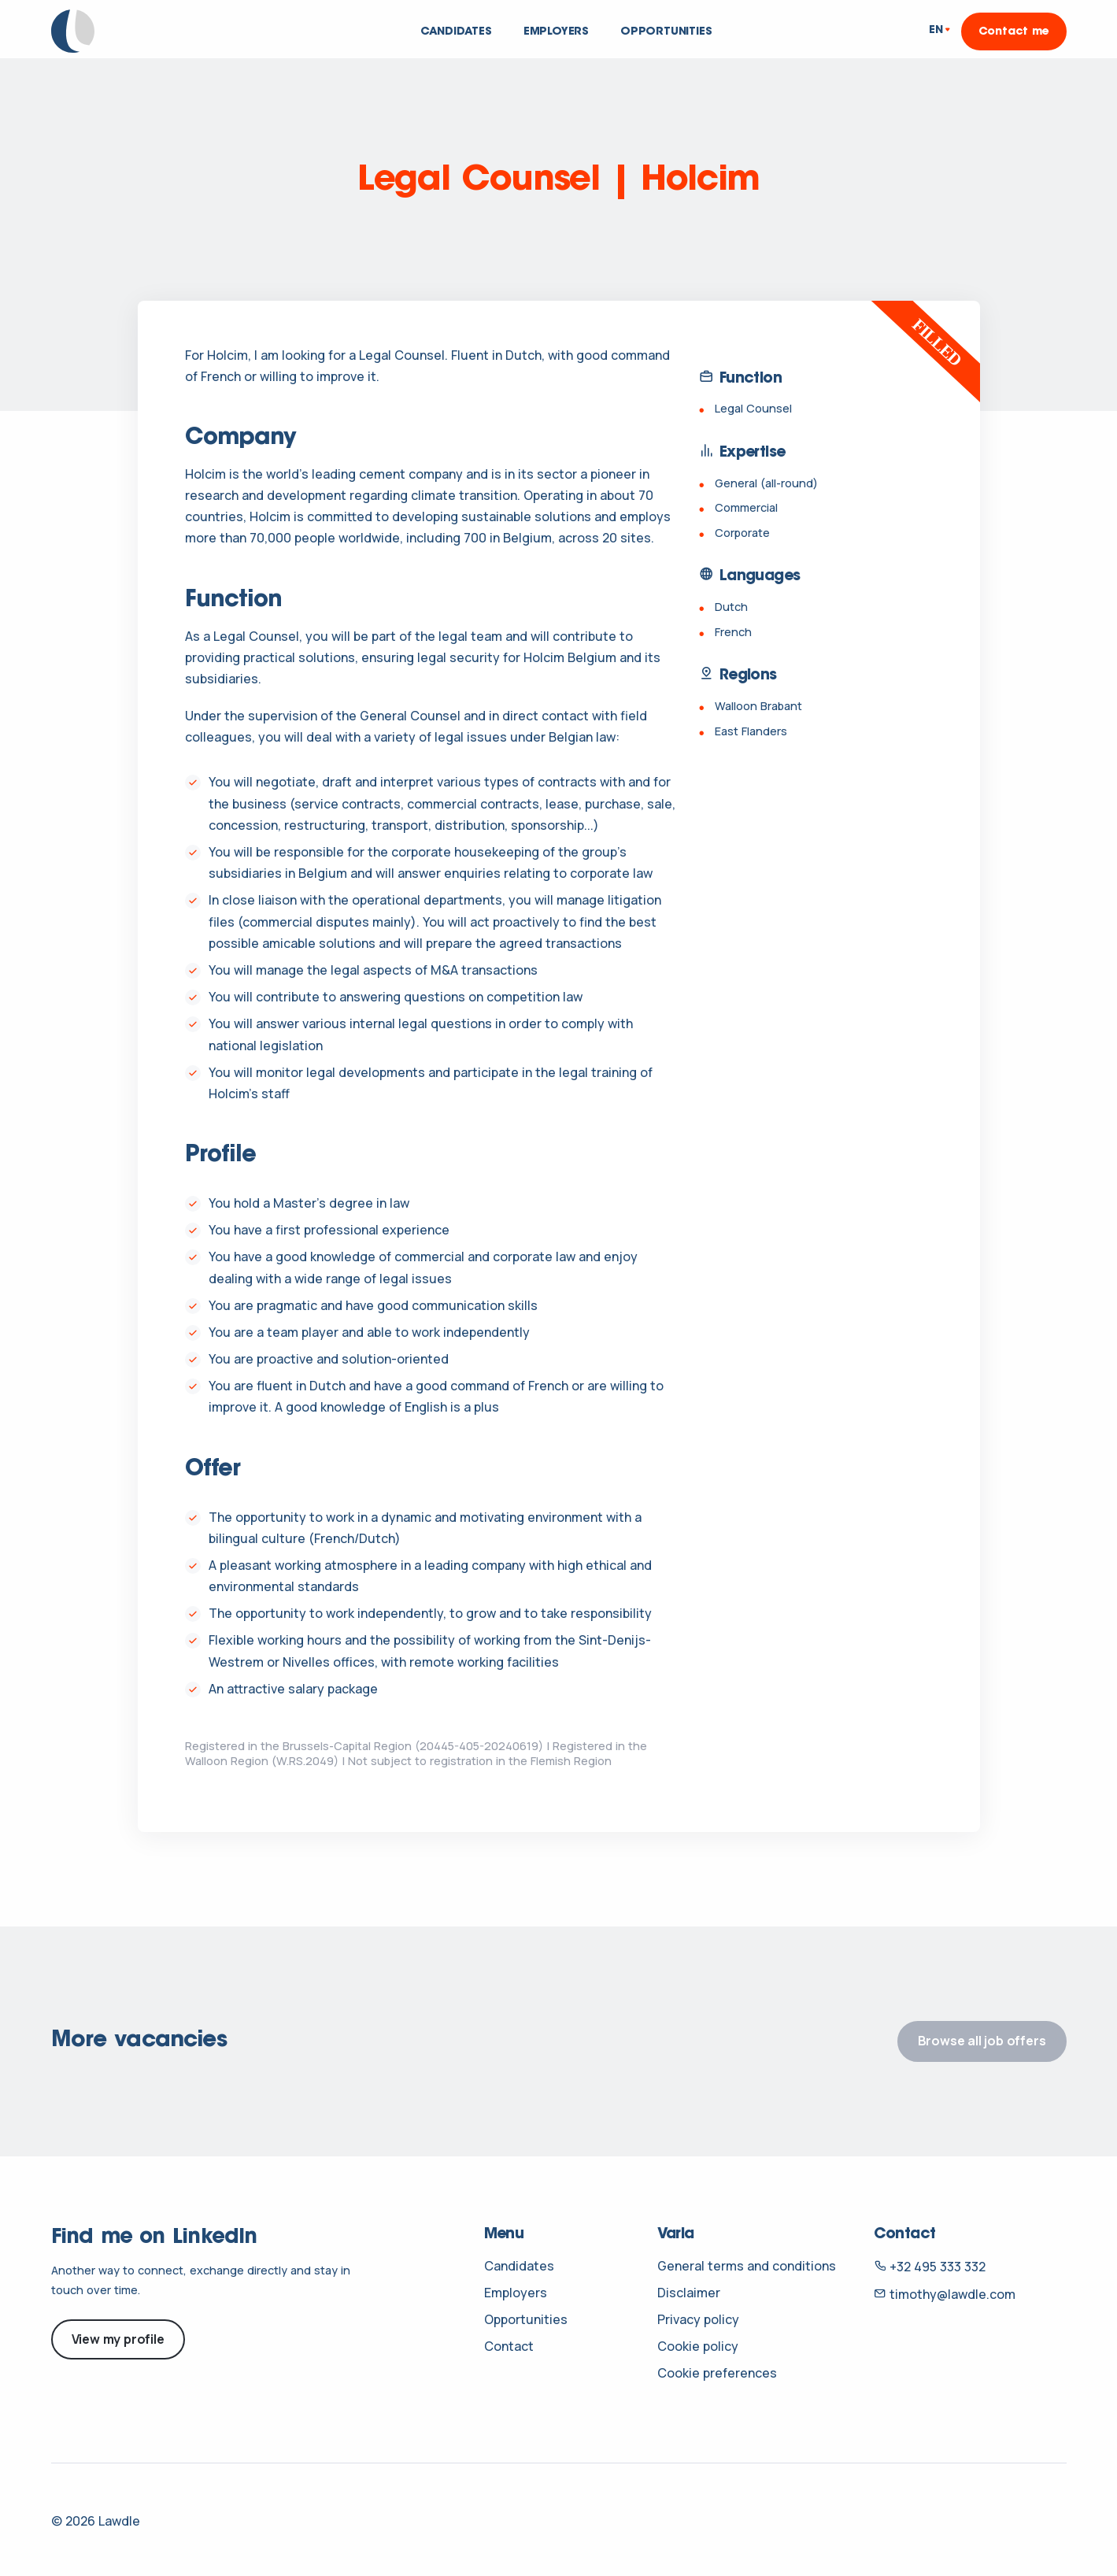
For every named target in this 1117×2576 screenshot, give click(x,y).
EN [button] (936, 30)
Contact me (1013, 32)
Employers (556, 32)
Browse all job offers (982, 2040)
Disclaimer (688, 2292)
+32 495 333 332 (930, 2266)
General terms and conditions (746, 2265)
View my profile (118, 2339)
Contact (509, 2346)
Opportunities (666, 32)
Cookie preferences (717, 2373)
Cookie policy (697, 2346)
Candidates (456, 32)
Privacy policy (698, 2319)
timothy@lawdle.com (944, 2294)
